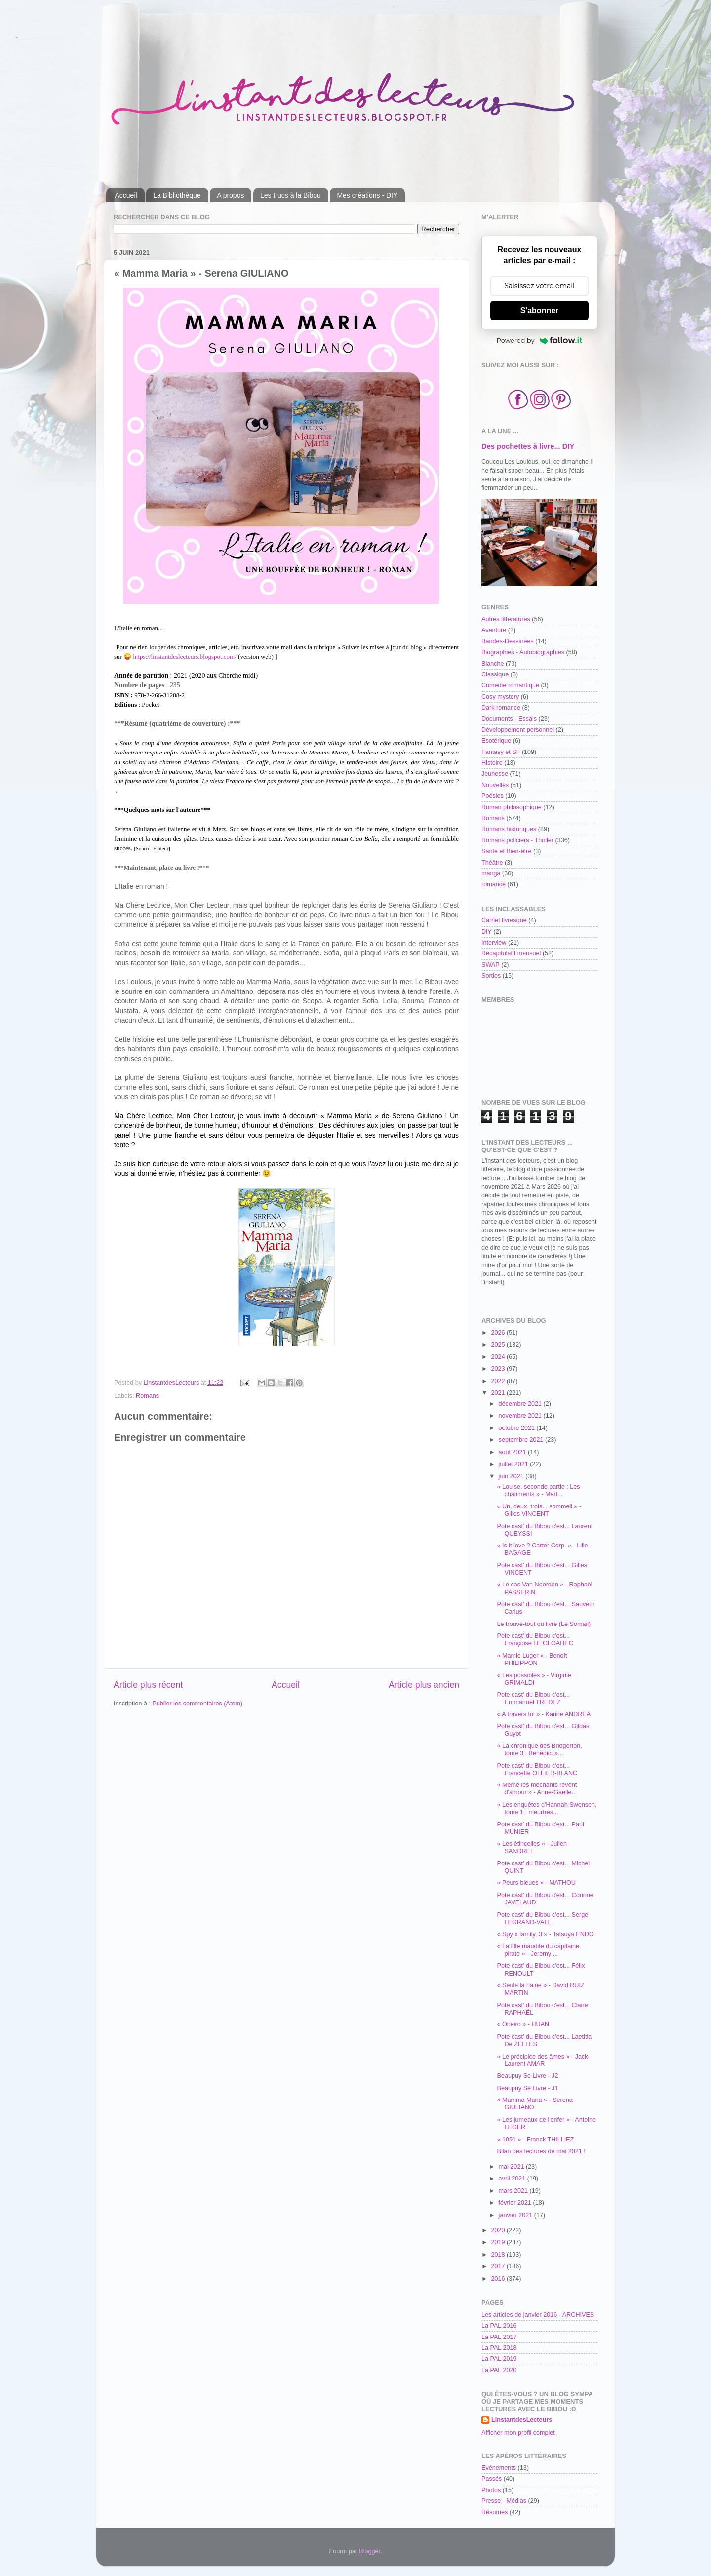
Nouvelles (495, 785)
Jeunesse (494, 773)
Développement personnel (517, 729)
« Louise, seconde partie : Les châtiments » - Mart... (538, 1490)
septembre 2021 (522, 1439)
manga (491, 873)
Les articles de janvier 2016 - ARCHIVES (537, 2314)
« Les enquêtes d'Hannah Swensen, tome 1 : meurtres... (546, 1808)
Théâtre (492, 862)
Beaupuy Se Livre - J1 (527, 2088)
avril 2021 (513, 2178)
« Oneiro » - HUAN (523, 2024)
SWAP (490, 964)
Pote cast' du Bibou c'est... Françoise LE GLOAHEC (535, 1639)
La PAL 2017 (498, 2337)
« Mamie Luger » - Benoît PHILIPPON (532, 1659)
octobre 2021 (518, 1428)
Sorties (491, 975)
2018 (499, 2254)
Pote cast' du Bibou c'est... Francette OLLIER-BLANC (537, 1769)
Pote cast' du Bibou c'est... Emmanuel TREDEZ (533, 1698)
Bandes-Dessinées (507, 641)
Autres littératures (505, 619)
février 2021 (516, 2202)
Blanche (492, 663)
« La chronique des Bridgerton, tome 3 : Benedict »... (539, 1750)
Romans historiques (508, 829)
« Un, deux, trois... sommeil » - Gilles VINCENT (539, 1510)
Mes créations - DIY (367, 195)
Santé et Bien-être (506, 851)
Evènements (498, 2467)
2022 (499, 1381)
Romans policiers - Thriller (517, 840)
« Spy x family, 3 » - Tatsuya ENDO (545, 1934)
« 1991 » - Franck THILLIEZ (535, 2139)
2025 (499, 1344)
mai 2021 (512, 2166)
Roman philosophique (511, 807)
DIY (486, 931)
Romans (147, 1395)
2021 (499, 1392)
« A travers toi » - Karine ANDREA (544, 1714)
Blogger (369, 2551)
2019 (499, 2242)
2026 (499, 1332)
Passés (491, 2478)
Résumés (494, 2512)
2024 (499, 1356)
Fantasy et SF (500, 752)
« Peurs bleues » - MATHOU (536, 1882)
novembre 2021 (521, 1415)
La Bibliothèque (177, 195)
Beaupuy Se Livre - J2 (527, 2075)
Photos (491, 2490)
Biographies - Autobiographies (522, 652)
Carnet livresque (504, 920)
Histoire (492, 762)
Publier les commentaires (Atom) (197, 1703)
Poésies (492, 796)
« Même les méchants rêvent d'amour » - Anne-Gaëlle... (537, 1789)
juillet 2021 (514, 1464)
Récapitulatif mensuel (511, 953)
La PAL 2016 (498, 2325)
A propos (230, 195)
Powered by (540, 340)
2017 (499, 2266)
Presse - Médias (503, 2500)
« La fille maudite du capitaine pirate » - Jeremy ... (538, 1950)
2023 (499, 1368)
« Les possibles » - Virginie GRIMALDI (534, 1679)
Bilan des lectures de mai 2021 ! (541, 2151)
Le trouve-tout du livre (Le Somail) (544, 1624)
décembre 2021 (521, 1403)
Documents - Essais (509, 718)
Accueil (126, 195)
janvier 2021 (516, 2215)
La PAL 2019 (498, 2358)
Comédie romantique (510, 685)
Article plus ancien (424, 1685)
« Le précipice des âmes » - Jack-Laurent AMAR (543, 2060)
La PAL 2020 (498, 2370)
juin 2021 (512, 1476)
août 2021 (513, 1452)
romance (493, 884)
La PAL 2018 (498, 2347)
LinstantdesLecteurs (521, 2420)
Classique (495, 674)
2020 (499, 2230)
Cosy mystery (500, 696)
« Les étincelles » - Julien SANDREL (531, 1847)
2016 (499, 2278)
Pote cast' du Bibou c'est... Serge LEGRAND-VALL (542, 1918)
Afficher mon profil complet (518, 2432)
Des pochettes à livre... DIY (527, 446)
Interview (493, 942)
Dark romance (500, 707)
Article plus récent (148, 1685)
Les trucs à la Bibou (290, 195)
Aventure (493, 630)
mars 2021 (514, 2190)
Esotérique (496, 740)
